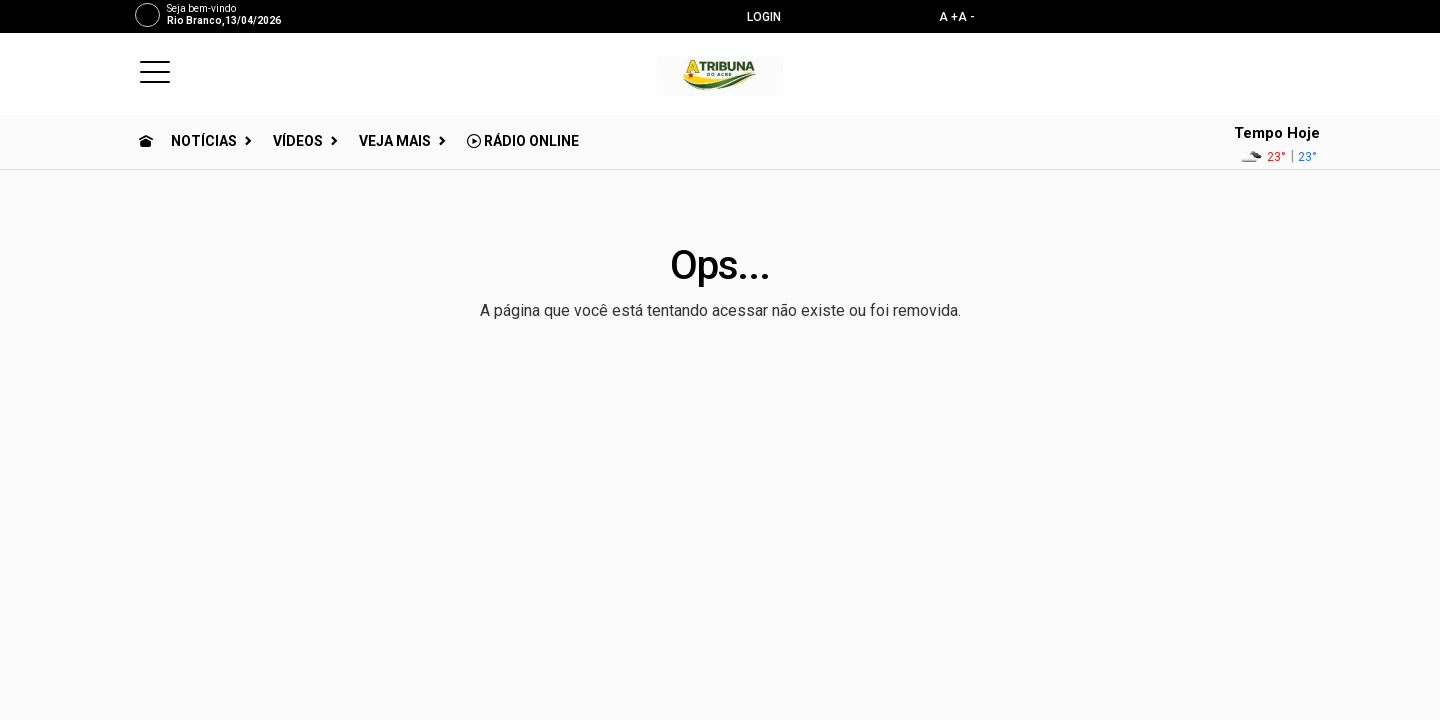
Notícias (204, 141)
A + (948, 17)
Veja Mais (395, 141)
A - (966, 17)
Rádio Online (523, 141)
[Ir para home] (146, 141)
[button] (155, 71)
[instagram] (1254, 16)
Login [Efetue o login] (755, 16)
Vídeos (298, 141)
